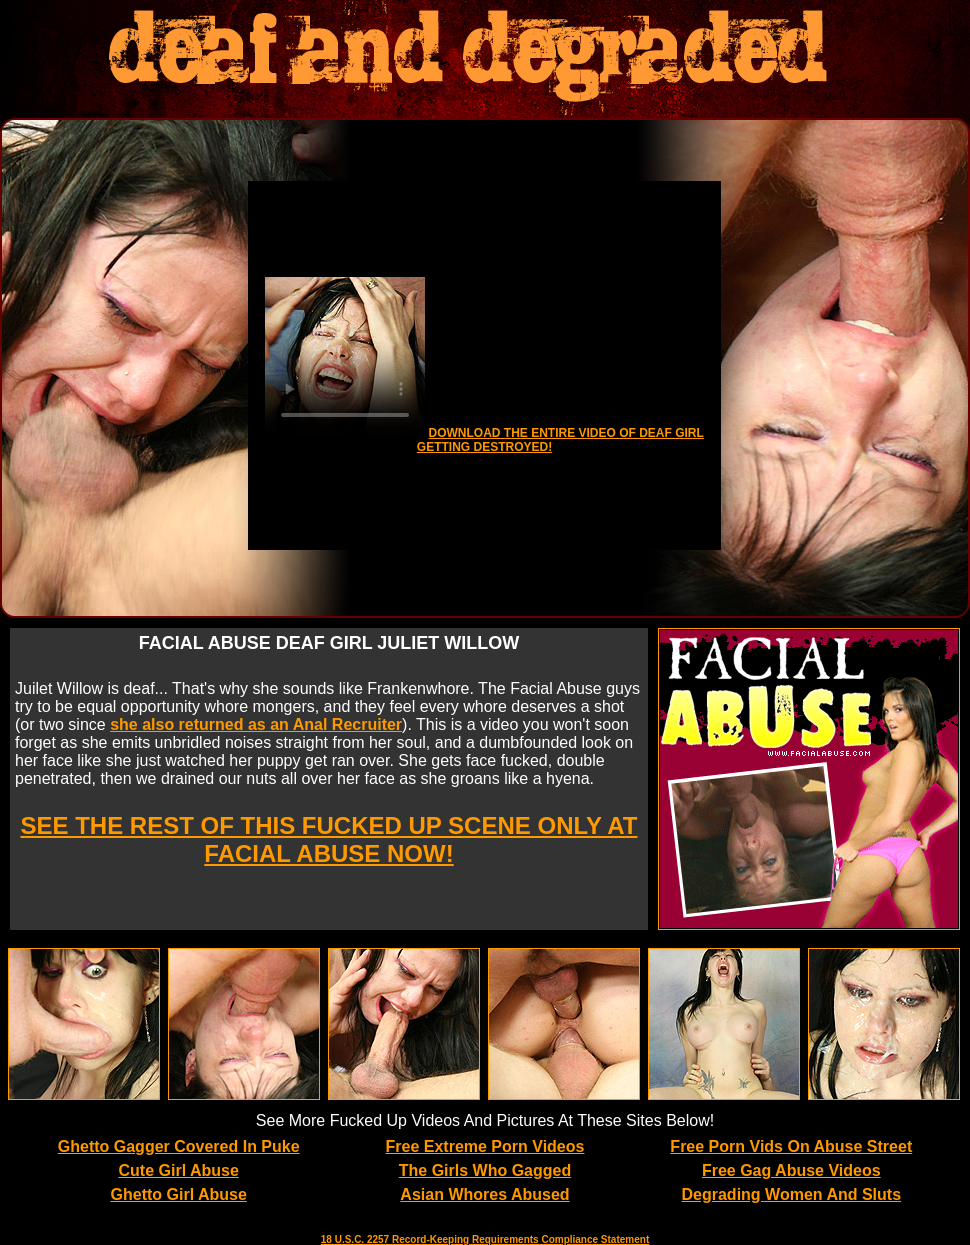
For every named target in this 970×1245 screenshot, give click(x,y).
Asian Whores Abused (484, 1194)
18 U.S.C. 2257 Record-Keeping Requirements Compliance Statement (485, 1239)
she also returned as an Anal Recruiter (256, 724)
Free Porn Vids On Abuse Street (791, 1146)
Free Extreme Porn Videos (485, 1146)
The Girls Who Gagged (485, 1170)
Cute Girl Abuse (179, 1170)
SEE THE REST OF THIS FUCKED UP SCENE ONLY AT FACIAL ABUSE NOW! (329, 839)
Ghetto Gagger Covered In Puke (179, 1146)
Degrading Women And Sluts (792, 1194)
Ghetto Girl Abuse (179, 1194)
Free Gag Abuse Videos (791, 1170)
